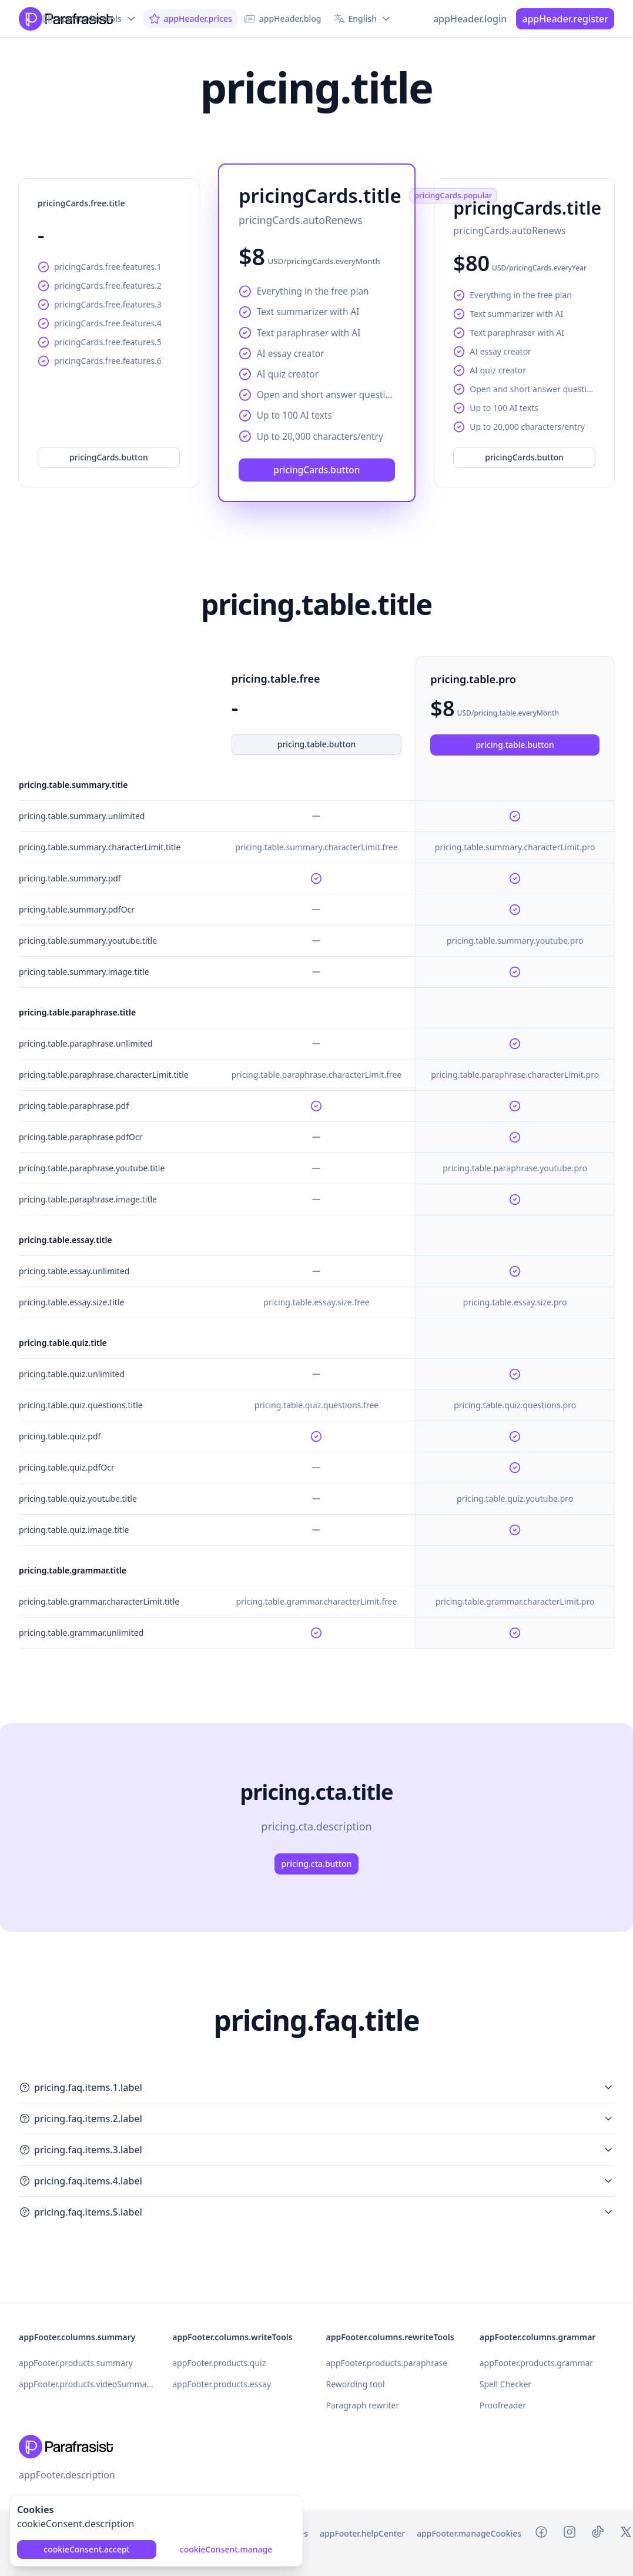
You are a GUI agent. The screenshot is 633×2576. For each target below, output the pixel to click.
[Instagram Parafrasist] (569, 2533)
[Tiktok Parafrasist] (598, 2533)
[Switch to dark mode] (414, 18)
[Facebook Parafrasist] (541, 2533)
